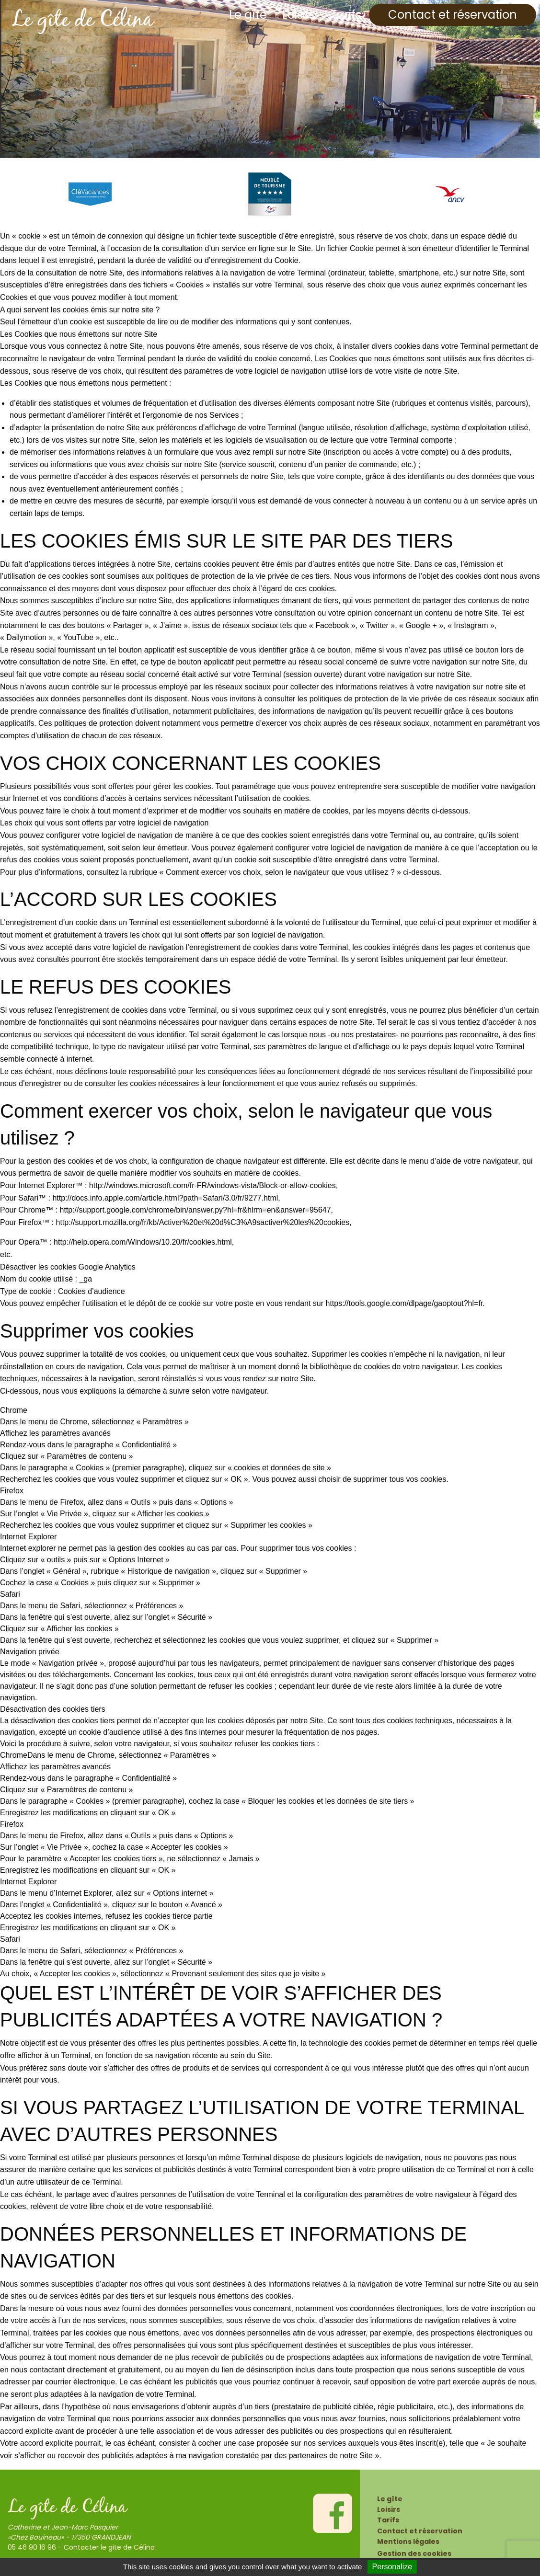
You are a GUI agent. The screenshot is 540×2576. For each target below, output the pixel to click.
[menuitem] (248, 15)
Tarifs (346, 15)
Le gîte (248, 15)
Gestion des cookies (414, 2553)
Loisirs (298, 15)
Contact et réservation (452, 15)
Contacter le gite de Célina (109, 2547)
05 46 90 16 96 (32, 2547)
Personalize (392, 2567)
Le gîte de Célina (82, 20)
